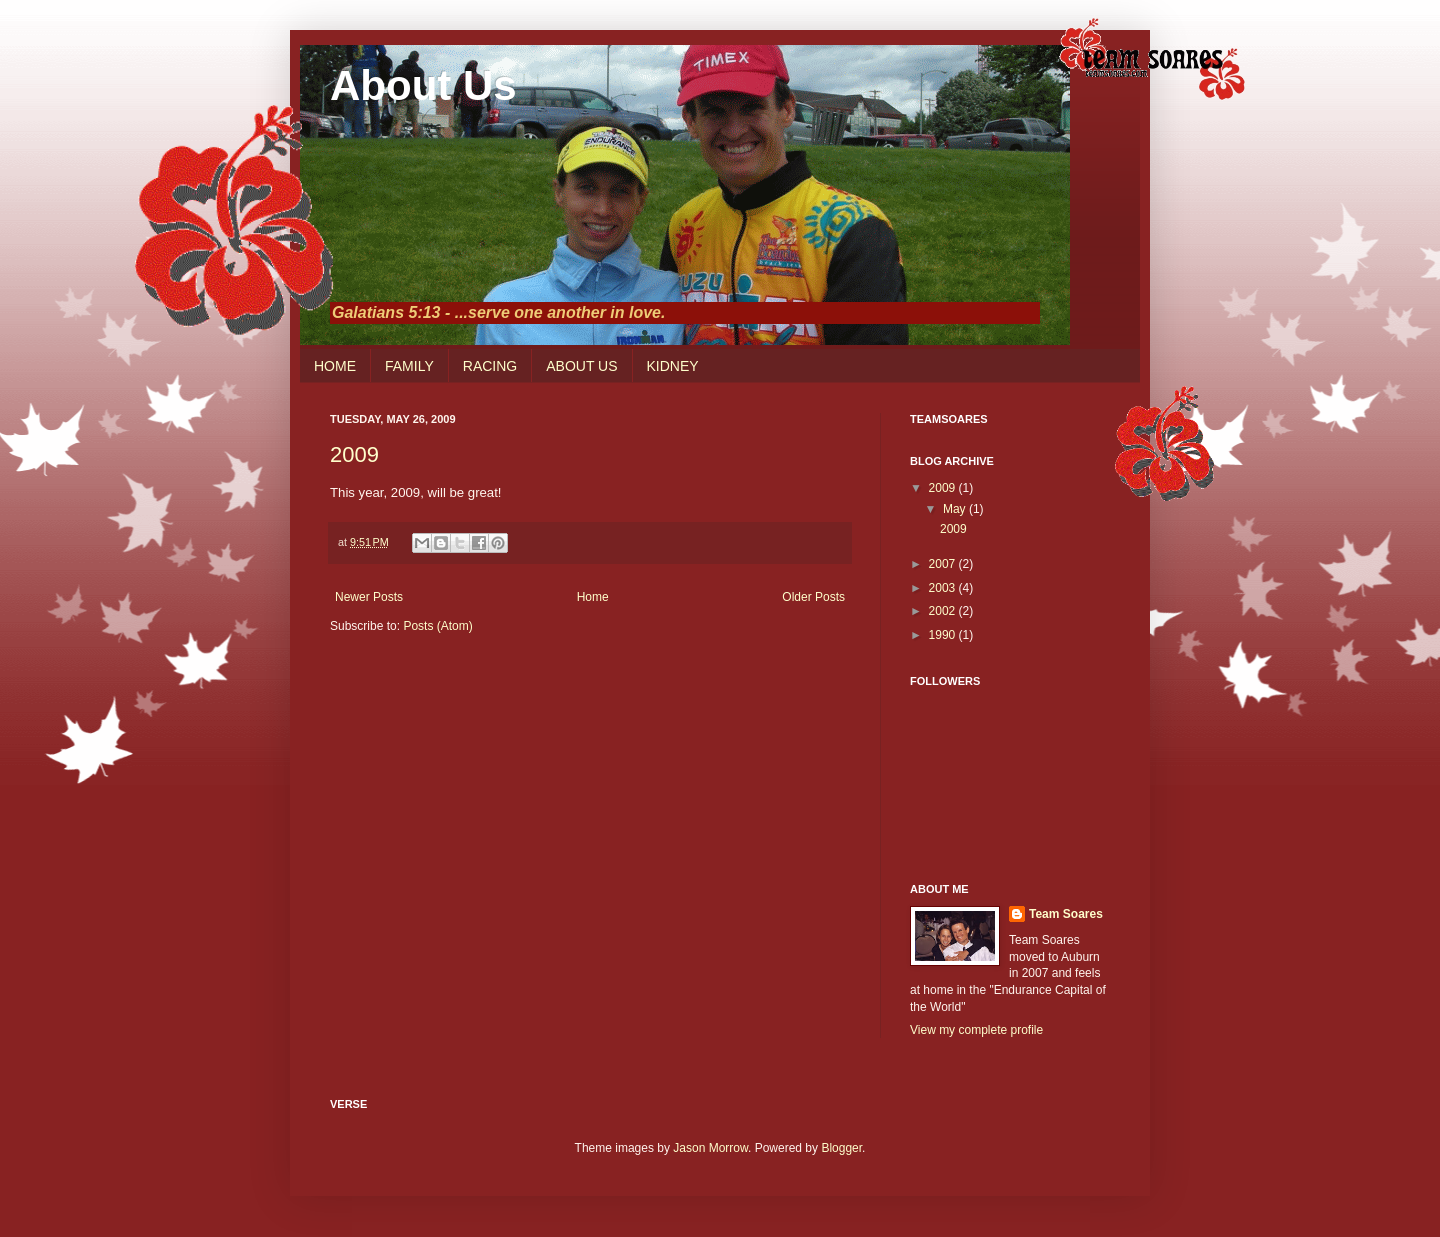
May (956, 509)
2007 (944, 564)
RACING (490, 366)
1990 (944, 635)
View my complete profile (976, 1030)
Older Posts (813, 597)
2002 (944, 611)
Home (593, 597)
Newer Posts (369, 597)
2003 (944, 588)
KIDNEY (673, 366)
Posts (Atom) (437, 626)
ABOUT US (581, 366)
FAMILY (409, 366)
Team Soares (1066, 914)
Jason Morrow (710, 1148)
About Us (423, 85)
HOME (335, 366)
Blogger (841, 1148)
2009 (354, 454)
